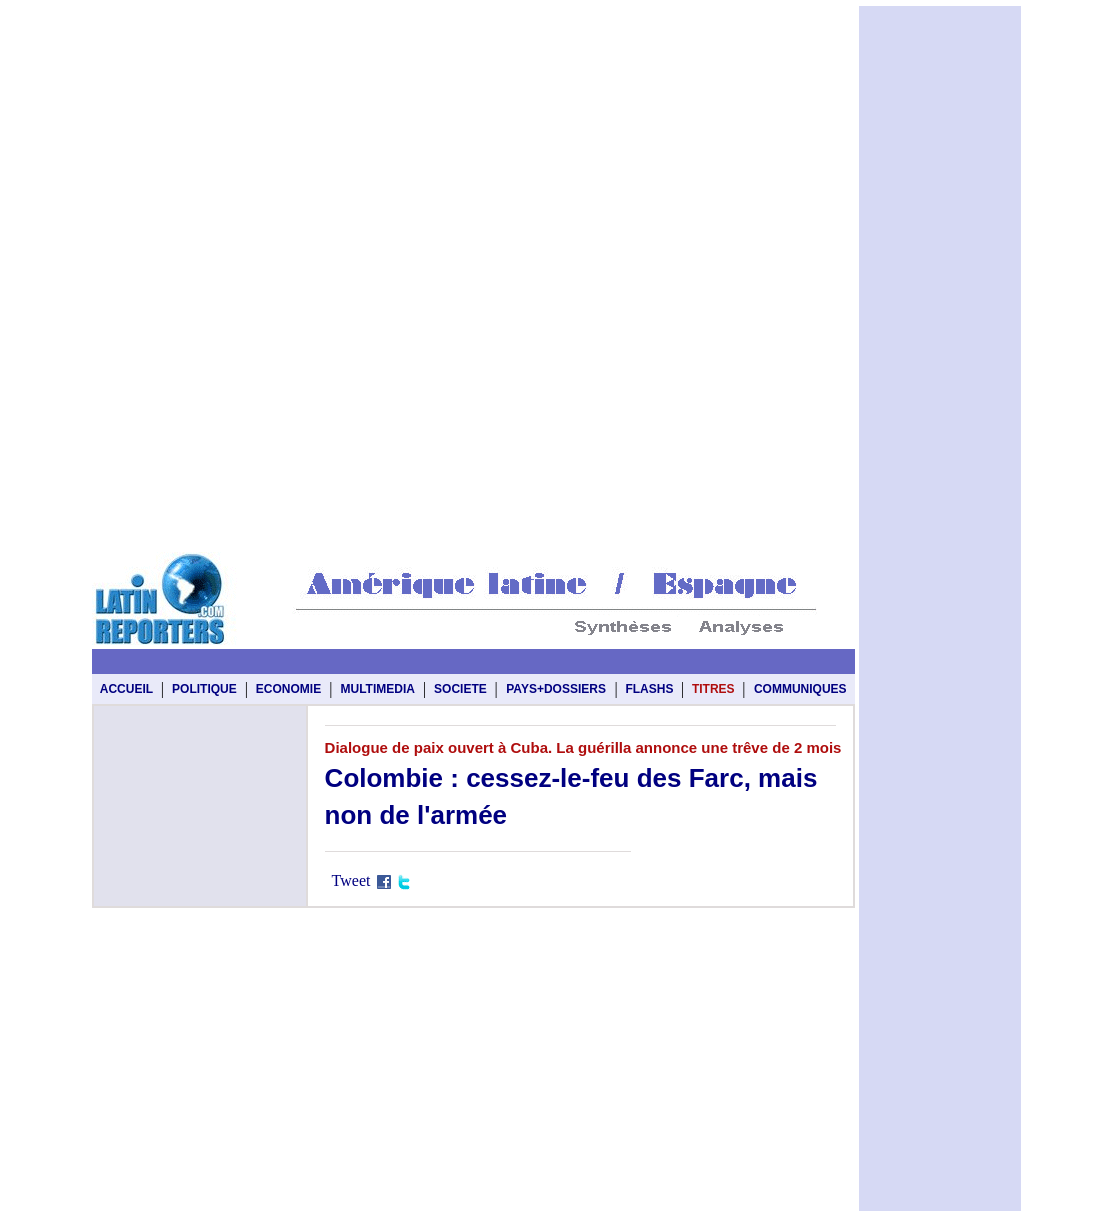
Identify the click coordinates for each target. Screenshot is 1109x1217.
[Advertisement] (474, 52)
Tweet (351, 880)
